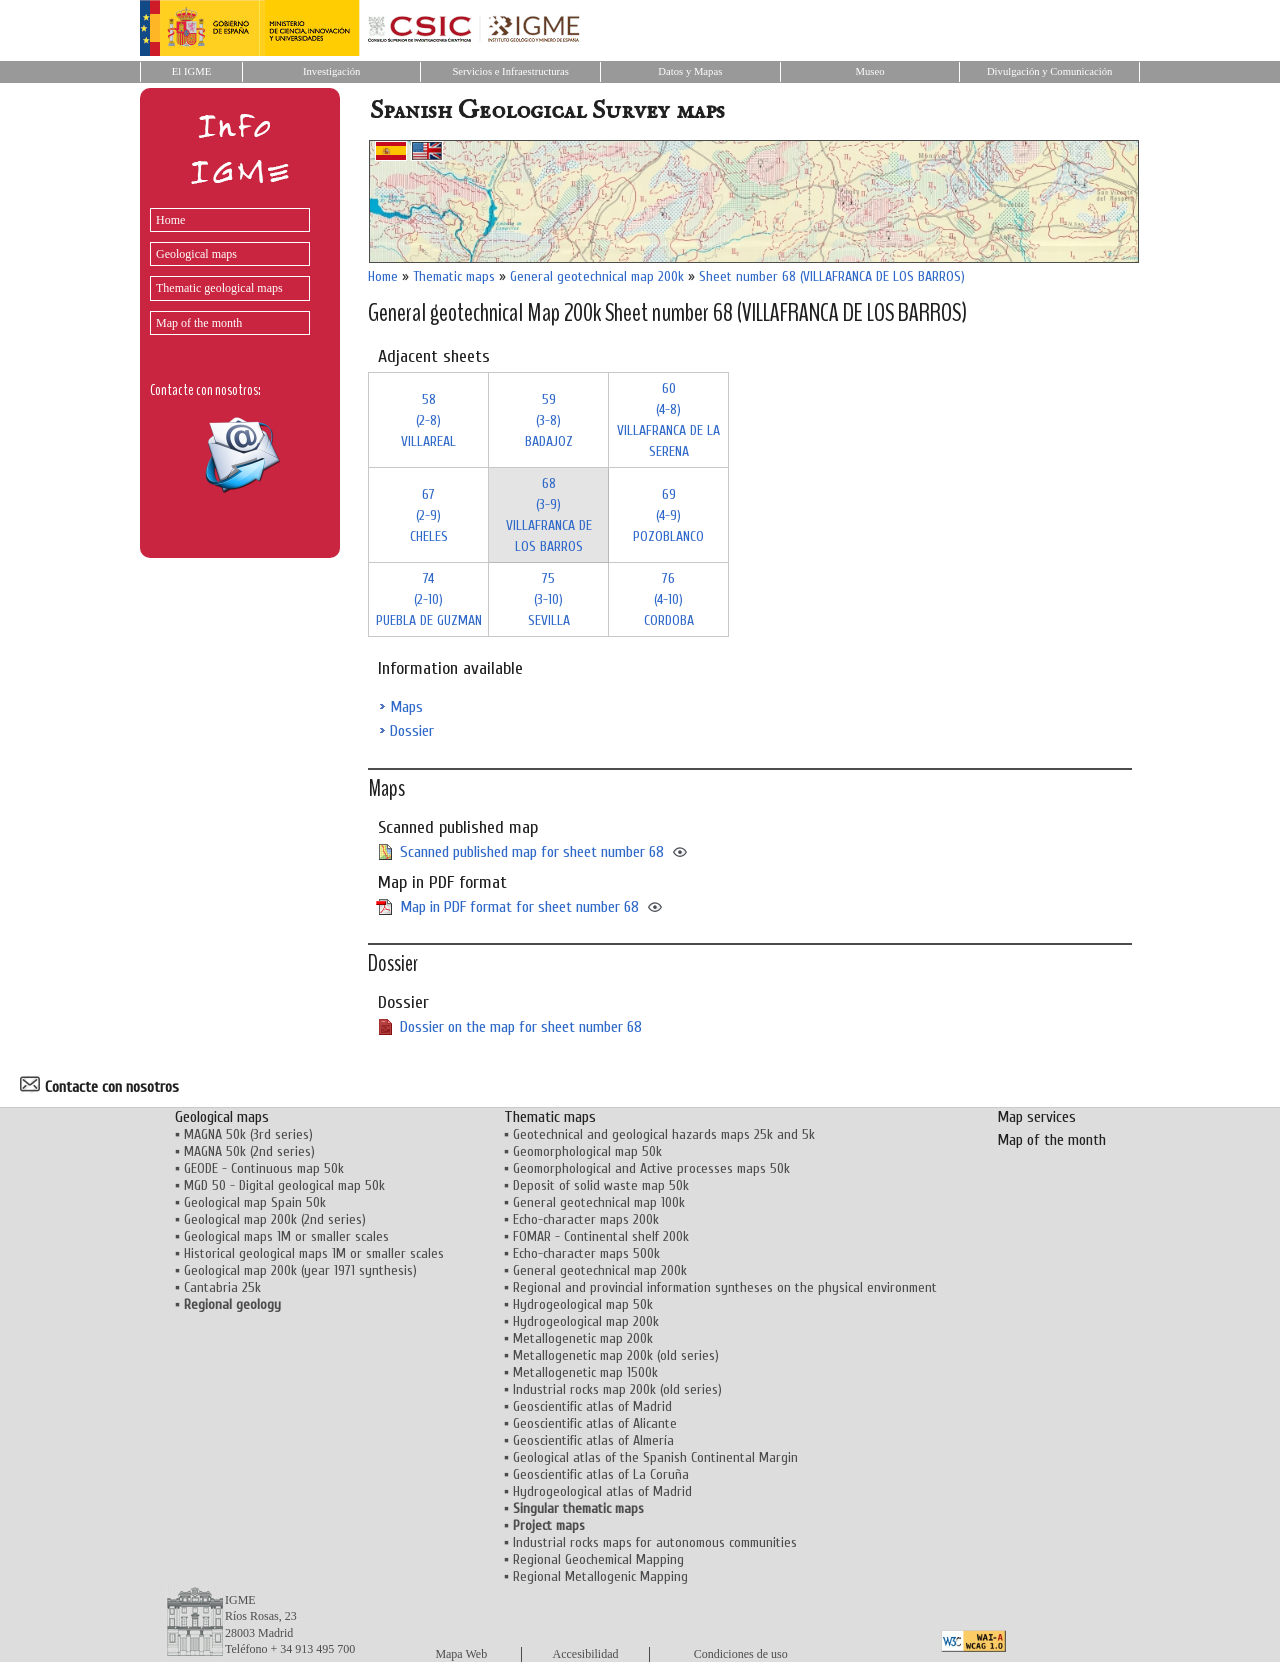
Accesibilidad (586, 1654)
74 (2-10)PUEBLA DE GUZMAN (429, 599)
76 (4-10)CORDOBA (669, 599)
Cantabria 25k (222, 1287)
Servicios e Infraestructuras (510, 71)
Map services (1036, 1117)
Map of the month (199, 323)
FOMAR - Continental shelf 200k (601, 1236)
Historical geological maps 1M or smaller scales (314, 1253)
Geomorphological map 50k (587, 1151)
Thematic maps (454, 276)
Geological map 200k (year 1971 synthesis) (300, 1270)
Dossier (412, 731)
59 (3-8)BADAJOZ (549, 420)
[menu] (225, 266)
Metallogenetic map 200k (583, 1338)
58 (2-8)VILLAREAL (428, 420)
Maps (406, 707)
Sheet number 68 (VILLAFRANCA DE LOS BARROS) (832, 276)
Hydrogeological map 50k (583, 1304)
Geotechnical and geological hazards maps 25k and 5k (664, 1134)
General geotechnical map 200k (597, 276)
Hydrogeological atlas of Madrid (602, 1491)
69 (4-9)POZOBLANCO (668, 515)
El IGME (191, 71)
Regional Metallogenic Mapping (600, 1576)
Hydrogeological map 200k (586, 1321)
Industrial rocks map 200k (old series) (617, 1389)
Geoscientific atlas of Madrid (592, 1406)
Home (170, 220)
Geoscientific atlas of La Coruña (601, 1474)
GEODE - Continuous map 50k (264, 1168)
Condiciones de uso (741, 1654)
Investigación (331, 71)
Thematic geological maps (219, 288)
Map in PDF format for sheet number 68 (519, 907)
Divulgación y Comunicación (1049, 71)
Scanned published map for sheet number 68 (532, 852)
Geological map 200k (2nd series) (275, 1219)
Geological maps (196, 254)
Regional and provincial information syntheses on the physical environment (725, 1287)
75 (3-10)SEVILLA (549, 599)
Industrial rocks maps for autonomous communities (655, 1542)
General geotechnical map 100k (599, 1202)
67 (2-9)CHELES (429, 515)
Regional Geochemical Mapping (598, 1559)
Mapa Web (461, 1654)
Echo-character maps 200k (586, 1219)
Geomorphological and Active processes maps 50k (651, 1168)
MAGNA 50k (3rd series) (248, 1134)
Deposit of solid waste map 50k (601, 1185)
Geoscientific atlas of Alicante (595, 1423)
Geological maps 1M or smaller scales (286, 1236)
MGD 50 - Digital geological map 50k (284, 1185)
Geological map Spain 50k (255, 1202)
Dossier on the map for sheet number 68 (521, 1027)
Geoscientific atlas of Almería (593, 1440)
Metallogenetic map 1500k (585, 1372)
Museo (869, 71)
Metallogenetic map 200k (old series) (616, 1355)
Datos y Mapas (690, 71)
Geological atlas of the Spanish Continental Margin (655, 1457)
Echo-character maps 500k (586, 1253)
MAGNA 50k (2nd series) (249, 1151)
